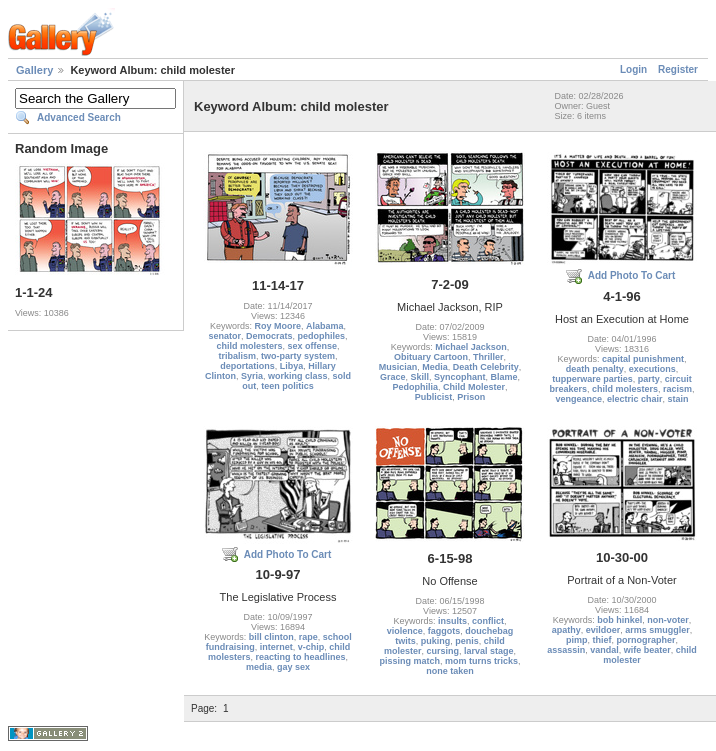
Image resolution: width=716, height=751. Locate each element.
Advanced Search (79, 117)
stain (678, 399)
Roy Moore (277, 326)
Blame (504, 377)
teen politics (287, 386)
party (649, 379)
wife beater (647, 650)
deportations (247, 366)
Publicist (434, 397)
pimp (577, 640)
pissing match (409, 661)
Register (678, 69)
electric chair (635, 399)
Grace (393, 377)
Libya (292, 366)
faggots (444, 631)
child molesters (249, 346)
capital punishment (643, 359)
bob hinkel (619, 620)
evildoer (603, 630)
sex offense (313, 346)
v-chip (311, 647)
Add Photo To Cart (632, 275)
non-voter (668, 620)
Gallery (34, 70)
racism (677, 389)
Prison (471, 397)
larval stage (489, 651)
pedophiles (322, 336)
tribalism (237, 356)
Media (435, 367)
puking (436, 641)
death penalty (595, 369)
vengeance (578, 399)
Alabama (325, 326)
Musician (398, 367)
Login (633, 69)
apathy (566, 630)
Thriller (488, 357)
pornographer (646, 640)
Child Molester (474, 387)
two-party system (298, 356)
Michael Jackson (471, 347)
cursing (442, 651)
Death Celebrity (486, 367)
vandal (604, 650)
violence (405, 631)
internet (276, 647)
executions (652, 369)
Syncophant (460, 377)
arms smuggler (657, 630)
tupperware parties (592, 379)
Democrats (269, 336)
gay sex (293, 667)
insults (452, 621)
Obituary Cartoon (431, 357)
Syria (252, 376)
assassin (566, 650)
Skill (419, 377)
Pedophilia (415, 387)
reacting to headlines (301, 657)
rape (308, 637)
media (259, 667)
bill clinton (271, 637)
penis (467, 641)
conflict (488, 621)
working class (298, 376)
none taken (450, 671)
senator (224, 336)
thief (601, 640)
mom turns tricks (481, 661)
